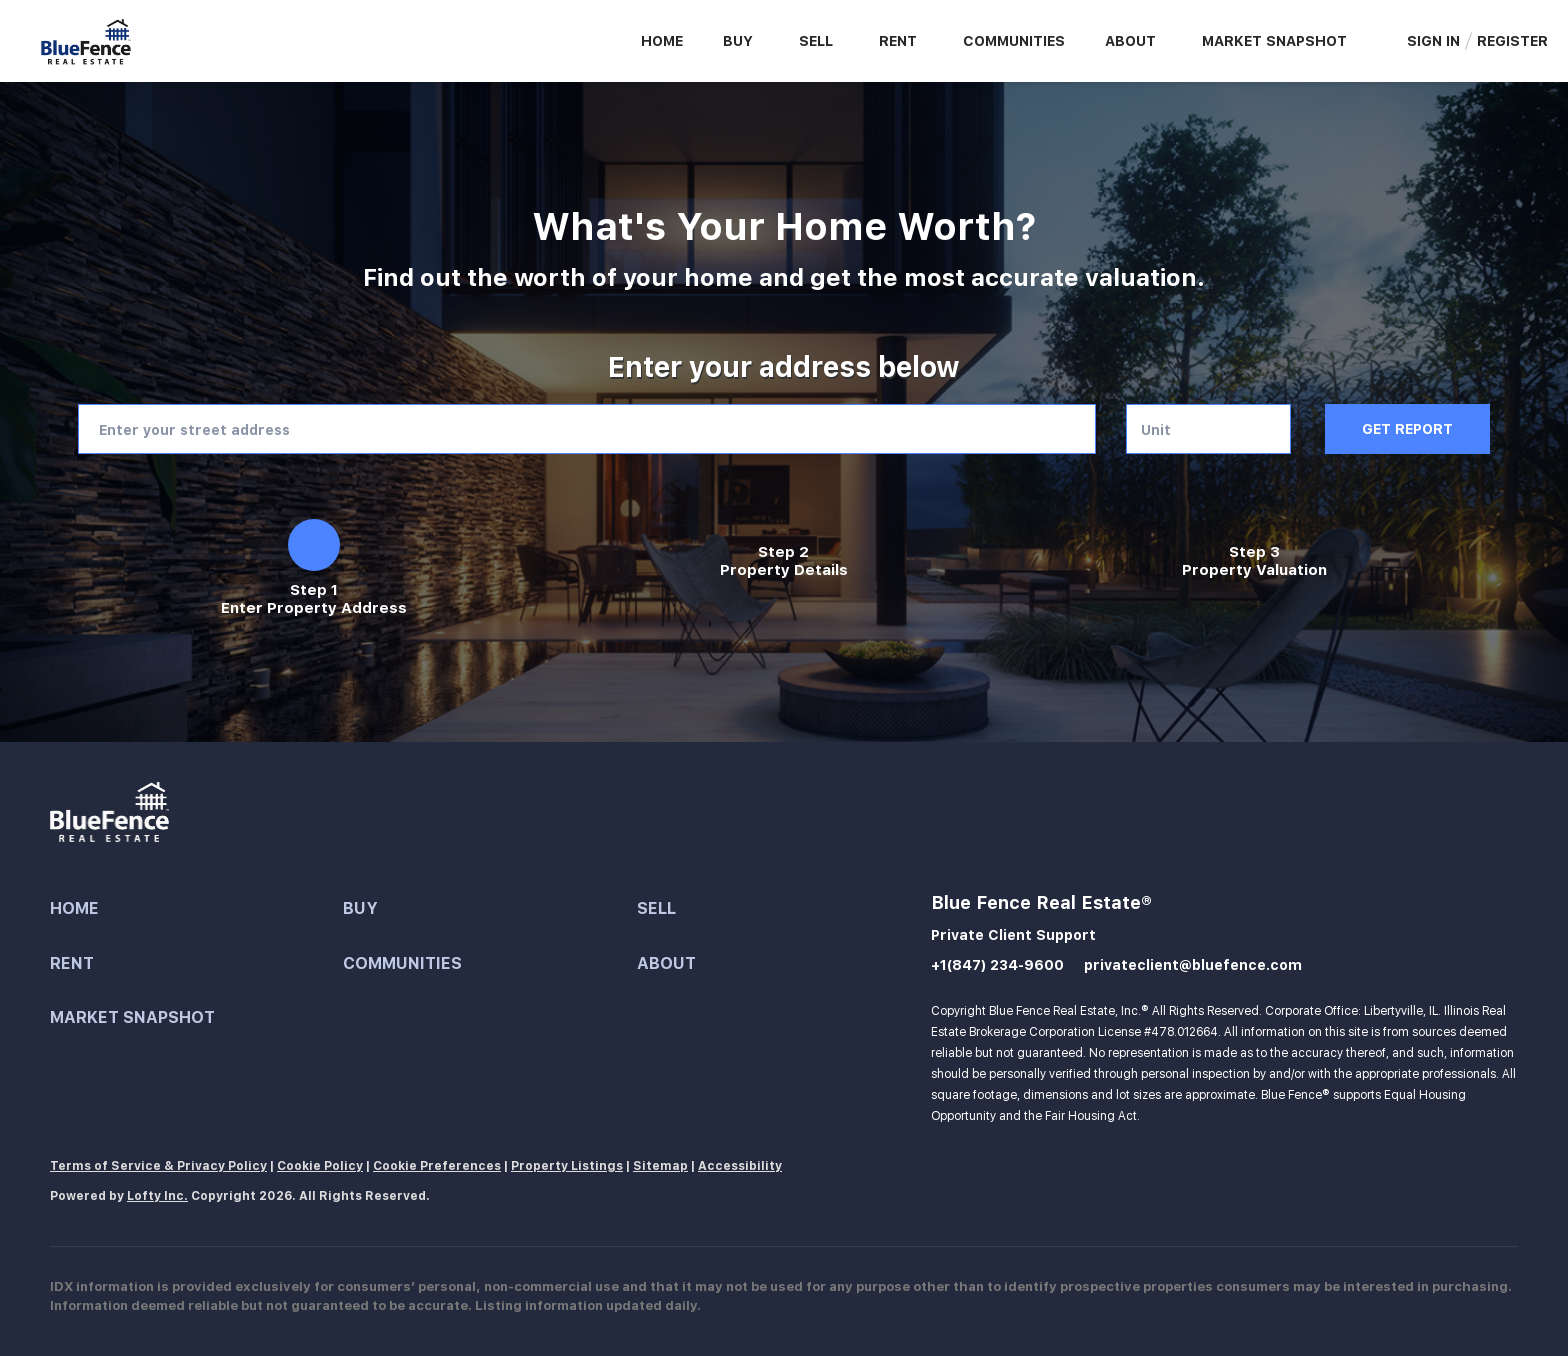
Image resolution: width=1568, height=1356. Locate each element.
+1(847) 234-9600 (997, 965)
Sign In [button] (1433, 41)
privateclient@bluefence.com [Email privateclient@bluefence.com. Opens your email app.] (1193, 965)
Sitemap (660, 1166)
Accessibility (740, 1166)
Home (662, 41)
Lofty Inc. (157, 1196)
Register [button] (1512, 41)
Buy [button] (738, 41)
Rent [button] (898, 41)
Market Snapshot (1274, 41)
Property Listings (567, 1166)
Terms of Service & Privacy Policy (158, 1166)
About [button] (1130, 41)
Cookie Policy (320, 1166)
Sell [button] (816, 41)
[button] (196, 909)
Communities (1014, 41)
